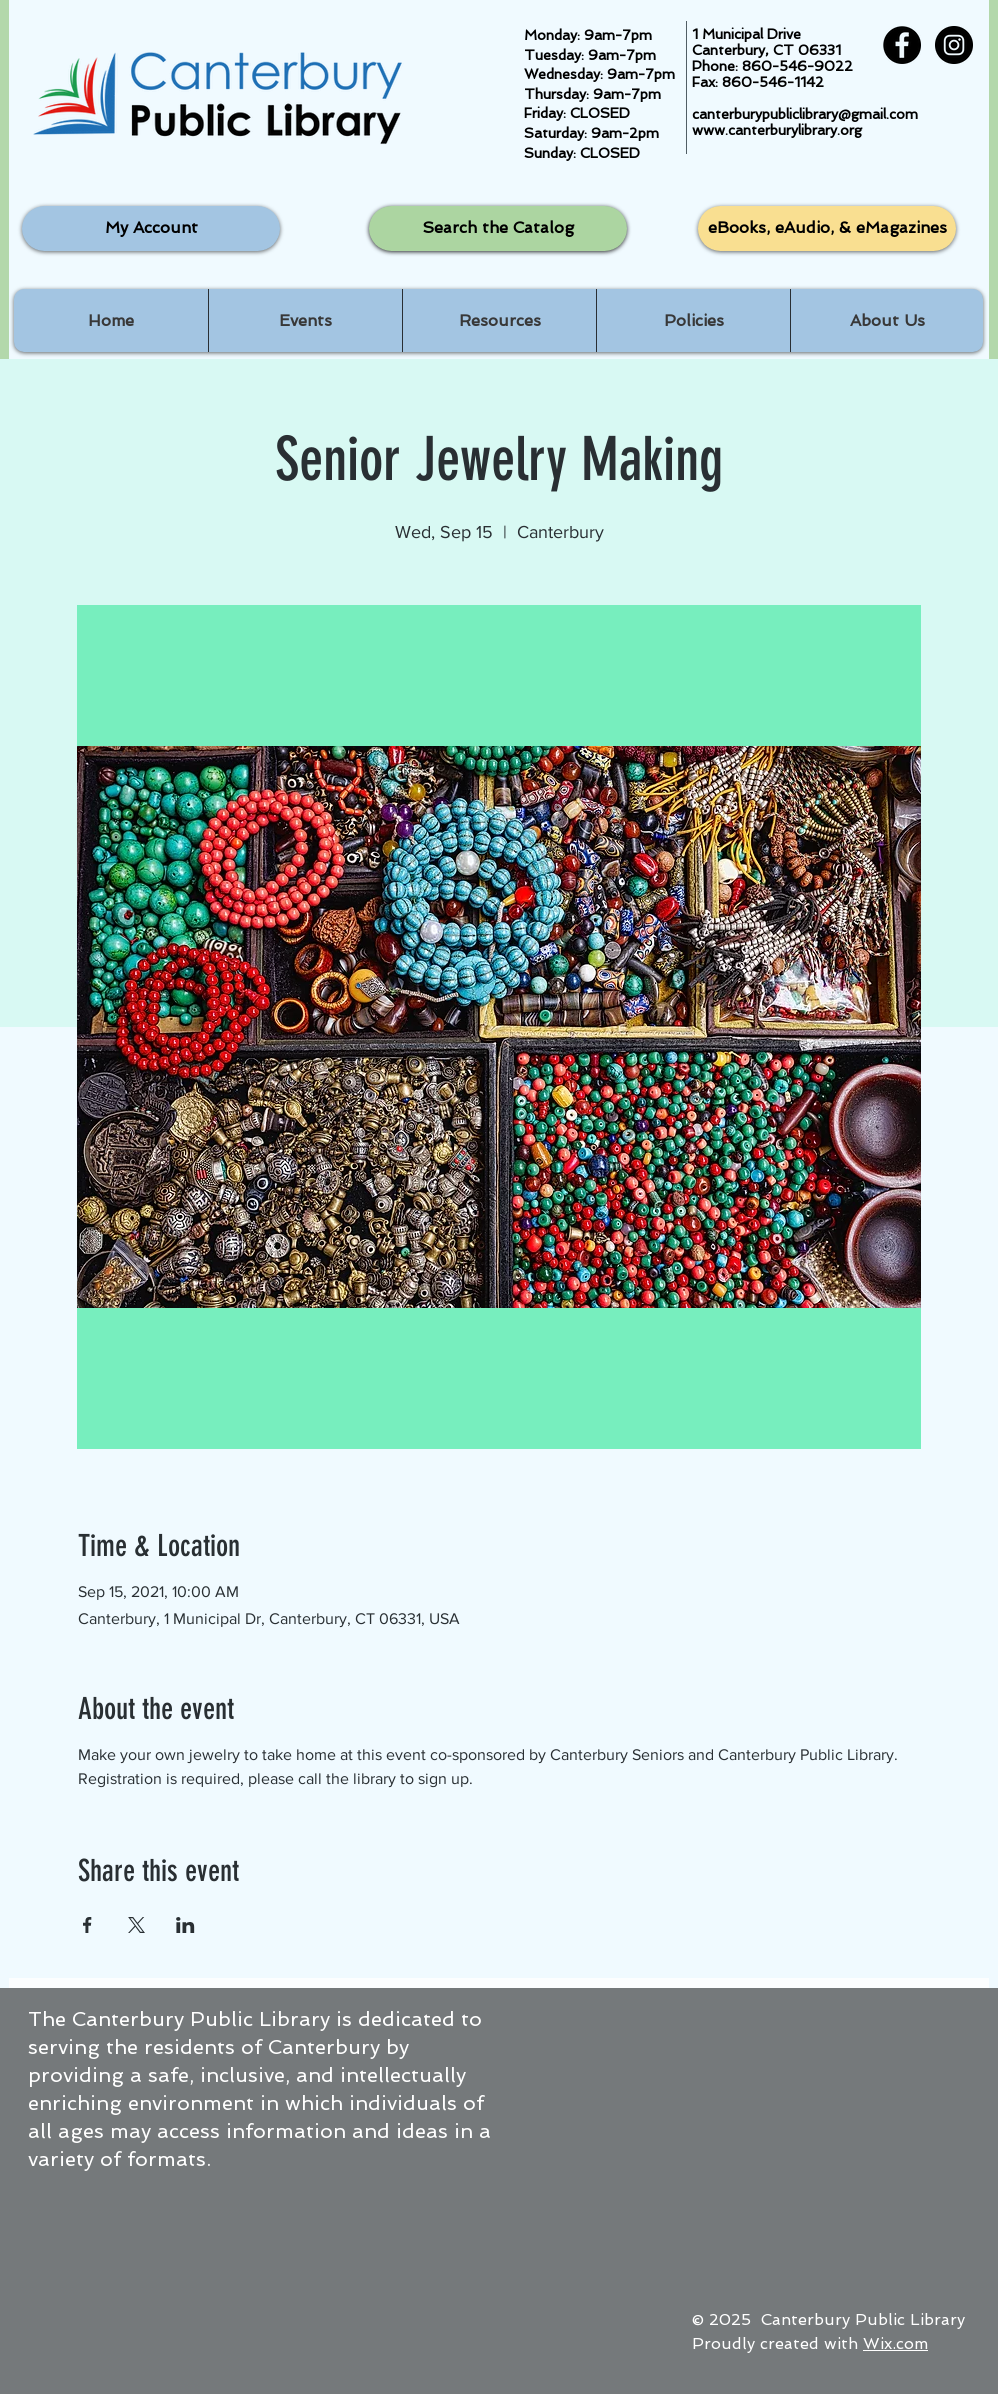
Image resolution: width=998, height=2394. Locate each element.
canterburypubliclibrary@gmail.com (805, 114)
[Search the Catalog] (498, 228)
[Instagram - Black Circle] (954, 45)
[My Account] (151, 228)
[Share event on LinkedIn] (185, 1925)
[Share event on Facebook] (87, 1925)
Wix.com (895, 2343)
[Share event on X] (136, 1925)
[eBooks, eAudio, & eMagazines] (827, 228)
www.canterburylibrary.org (777, 130)
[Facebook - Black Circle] (902, 45)
